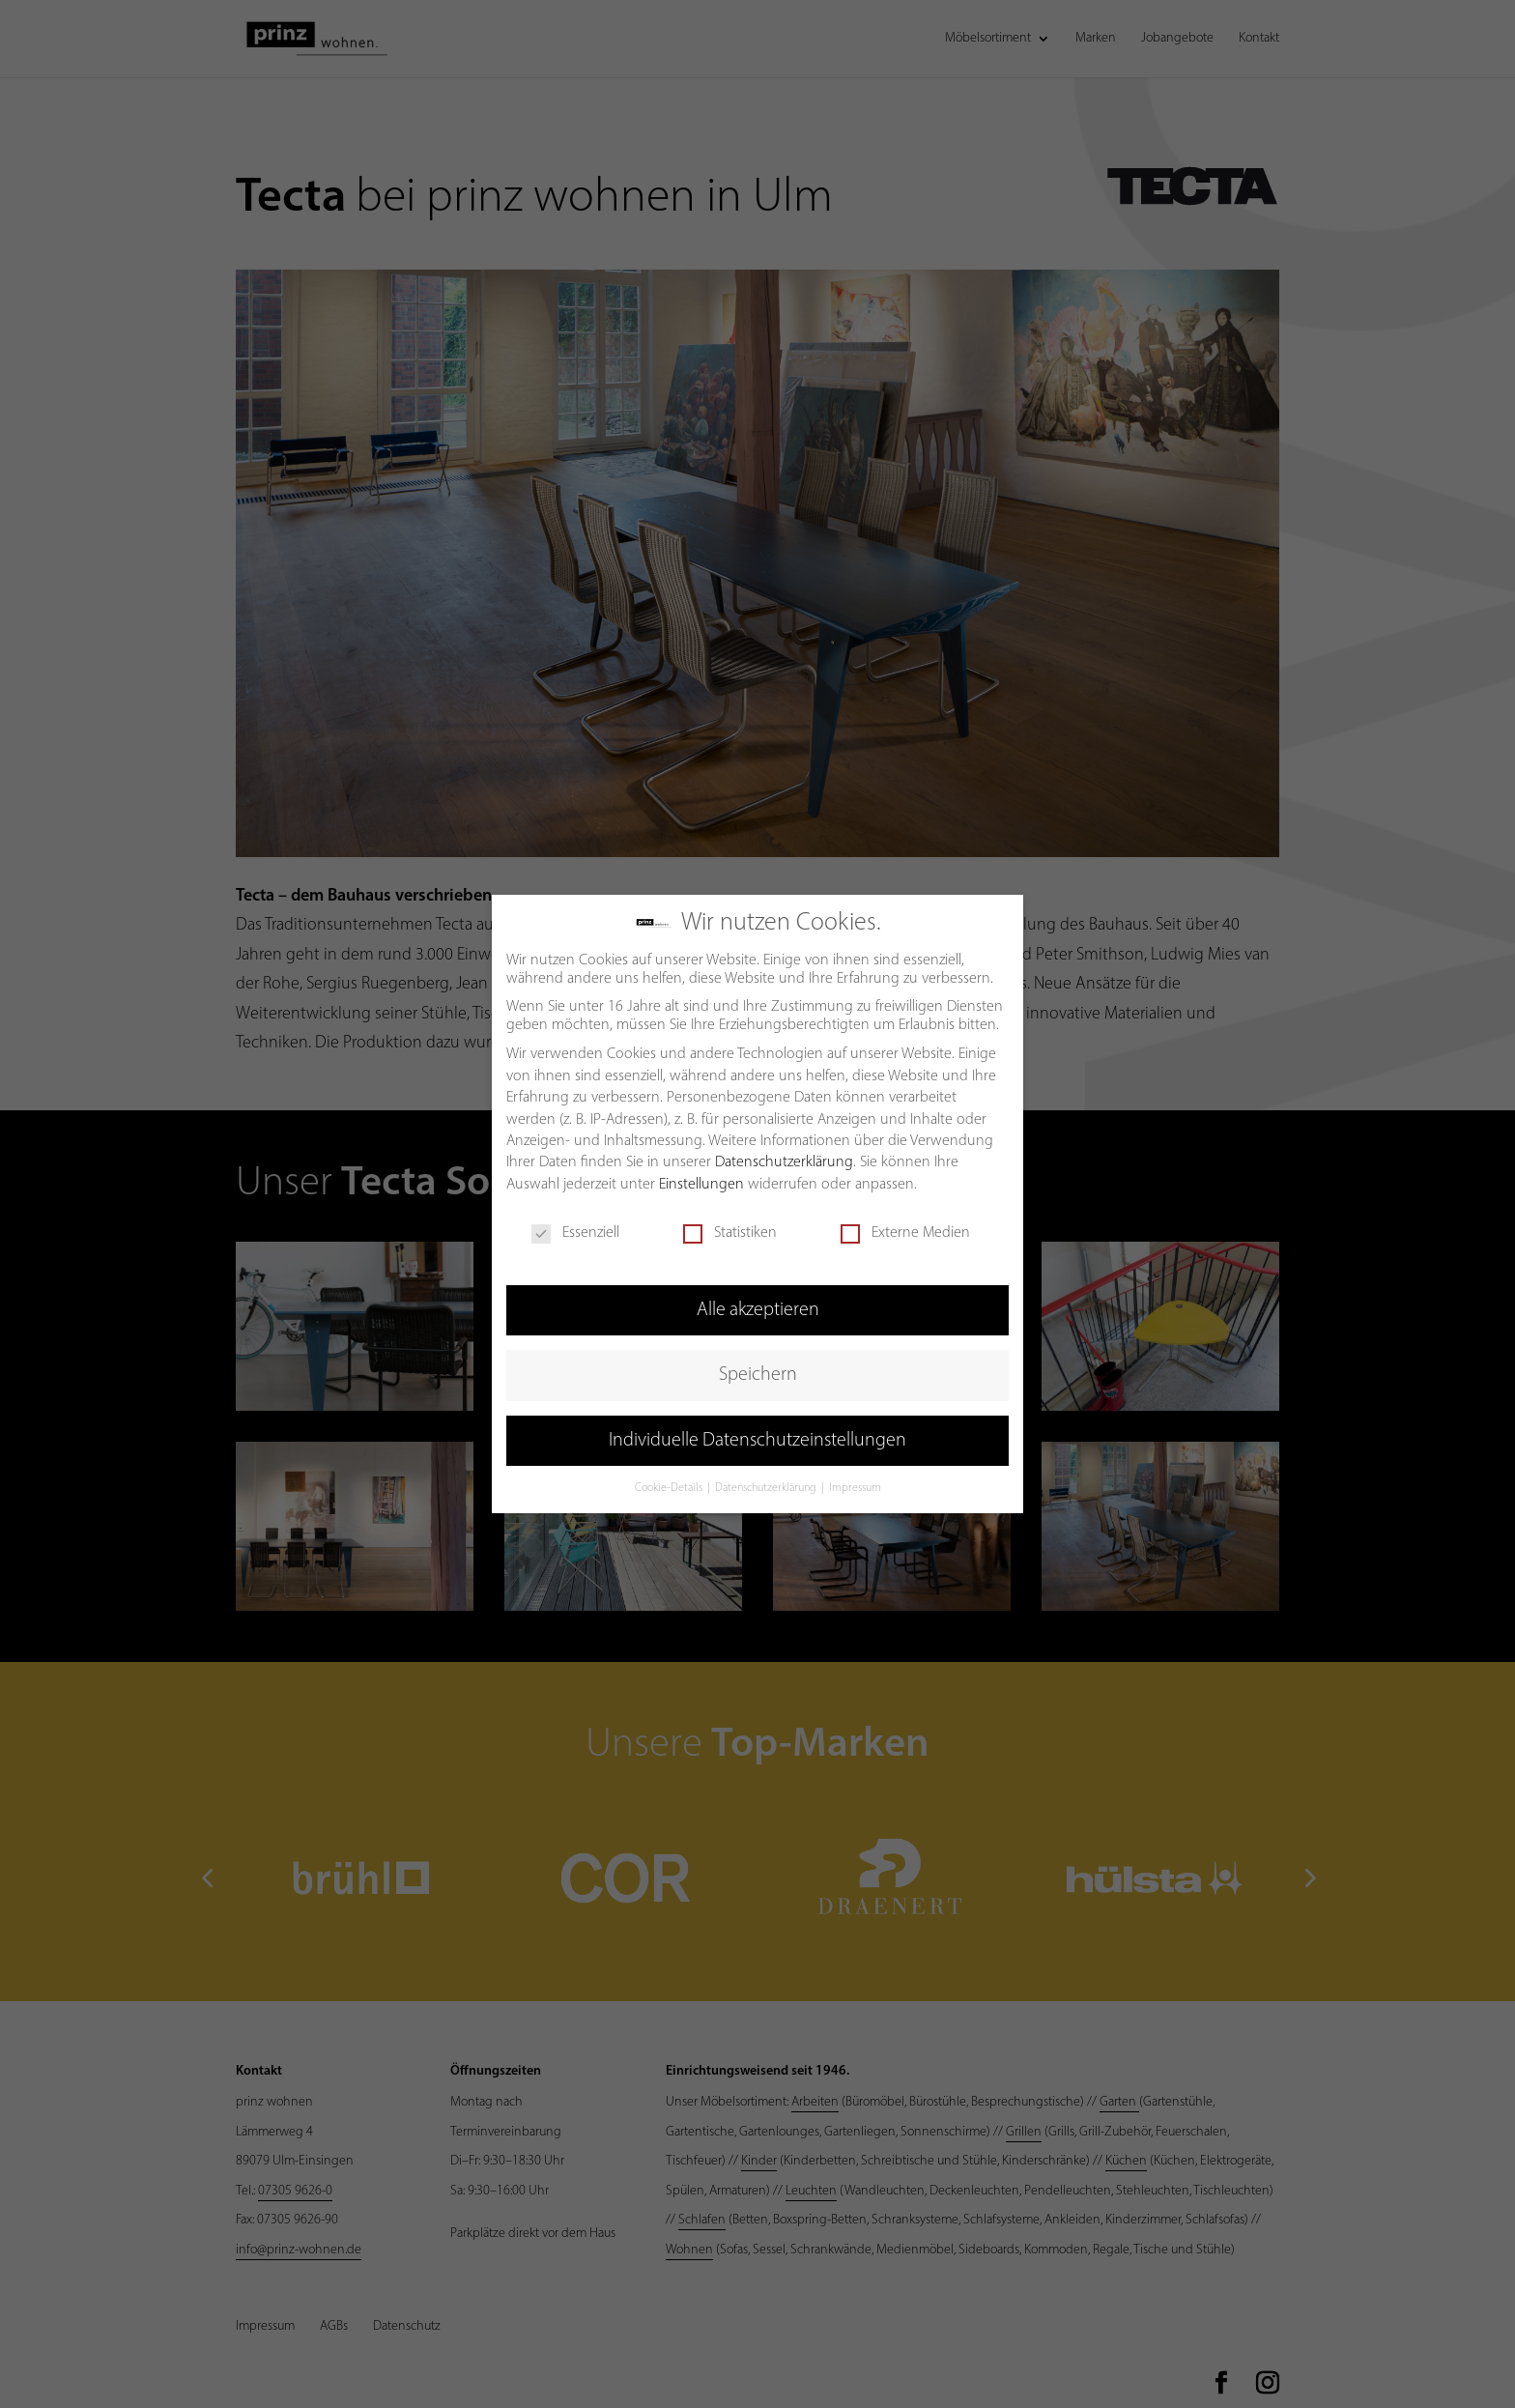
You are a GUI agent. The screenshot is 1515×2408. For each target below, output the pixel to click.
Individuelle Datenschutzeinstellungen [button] (757, 1437)
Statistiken (730, 1229)
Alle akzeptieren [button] (758, 1306)
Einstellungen (701, 1181)
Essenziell (575, 1229)
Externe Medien (905, 1229)
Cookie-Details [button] (670, 1485)
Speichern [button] (758, 1372)
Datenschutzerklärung (784, 1159)
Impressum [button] (855, 1485)
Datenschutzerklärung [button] (767, 1485)
